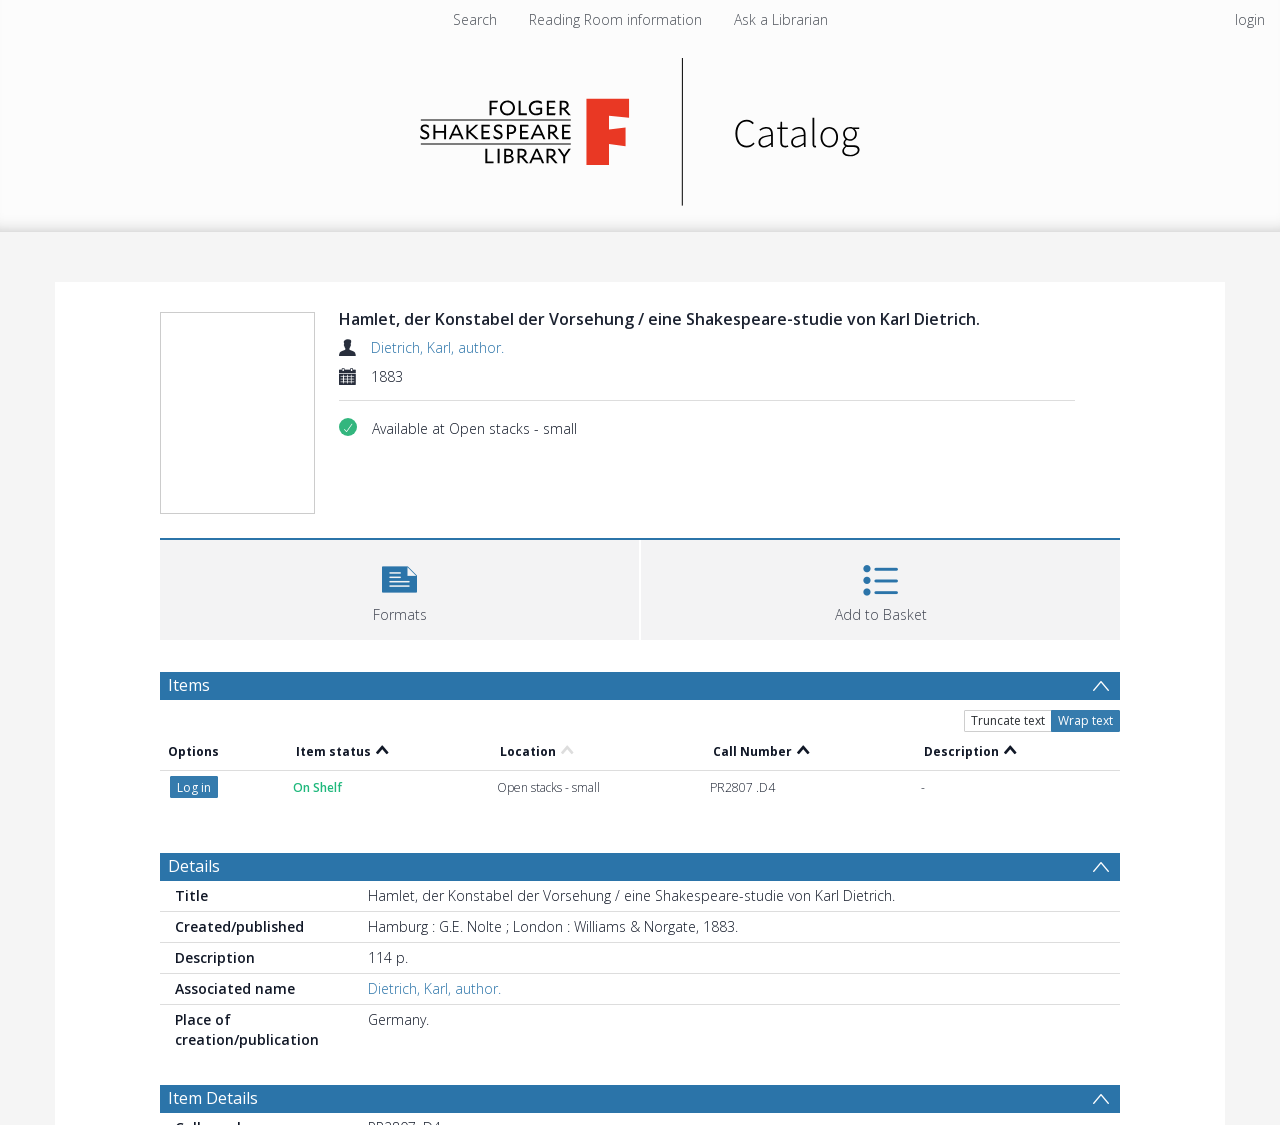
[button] (399, 587)
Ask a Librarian (781, 19)
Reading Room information (615, 19)
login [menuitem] (1250, 19)
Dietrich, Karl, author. (437, 347)
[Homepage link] (640, 126)
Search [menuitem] (475, 19)
